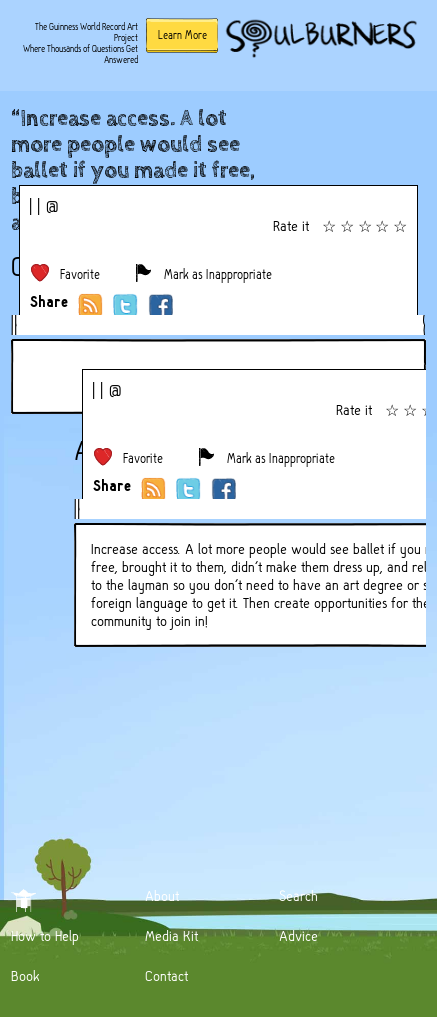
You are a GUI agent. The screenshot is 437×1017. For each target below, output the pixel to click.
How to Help (45, 936)
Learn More (182, 35)
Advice (298, 936)
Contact (166, 976)
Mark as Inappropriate (218, 274)
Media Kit (171, 936)
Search (298, 896)
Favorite (80, 274)
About (162, 896)
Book (25, 976)
